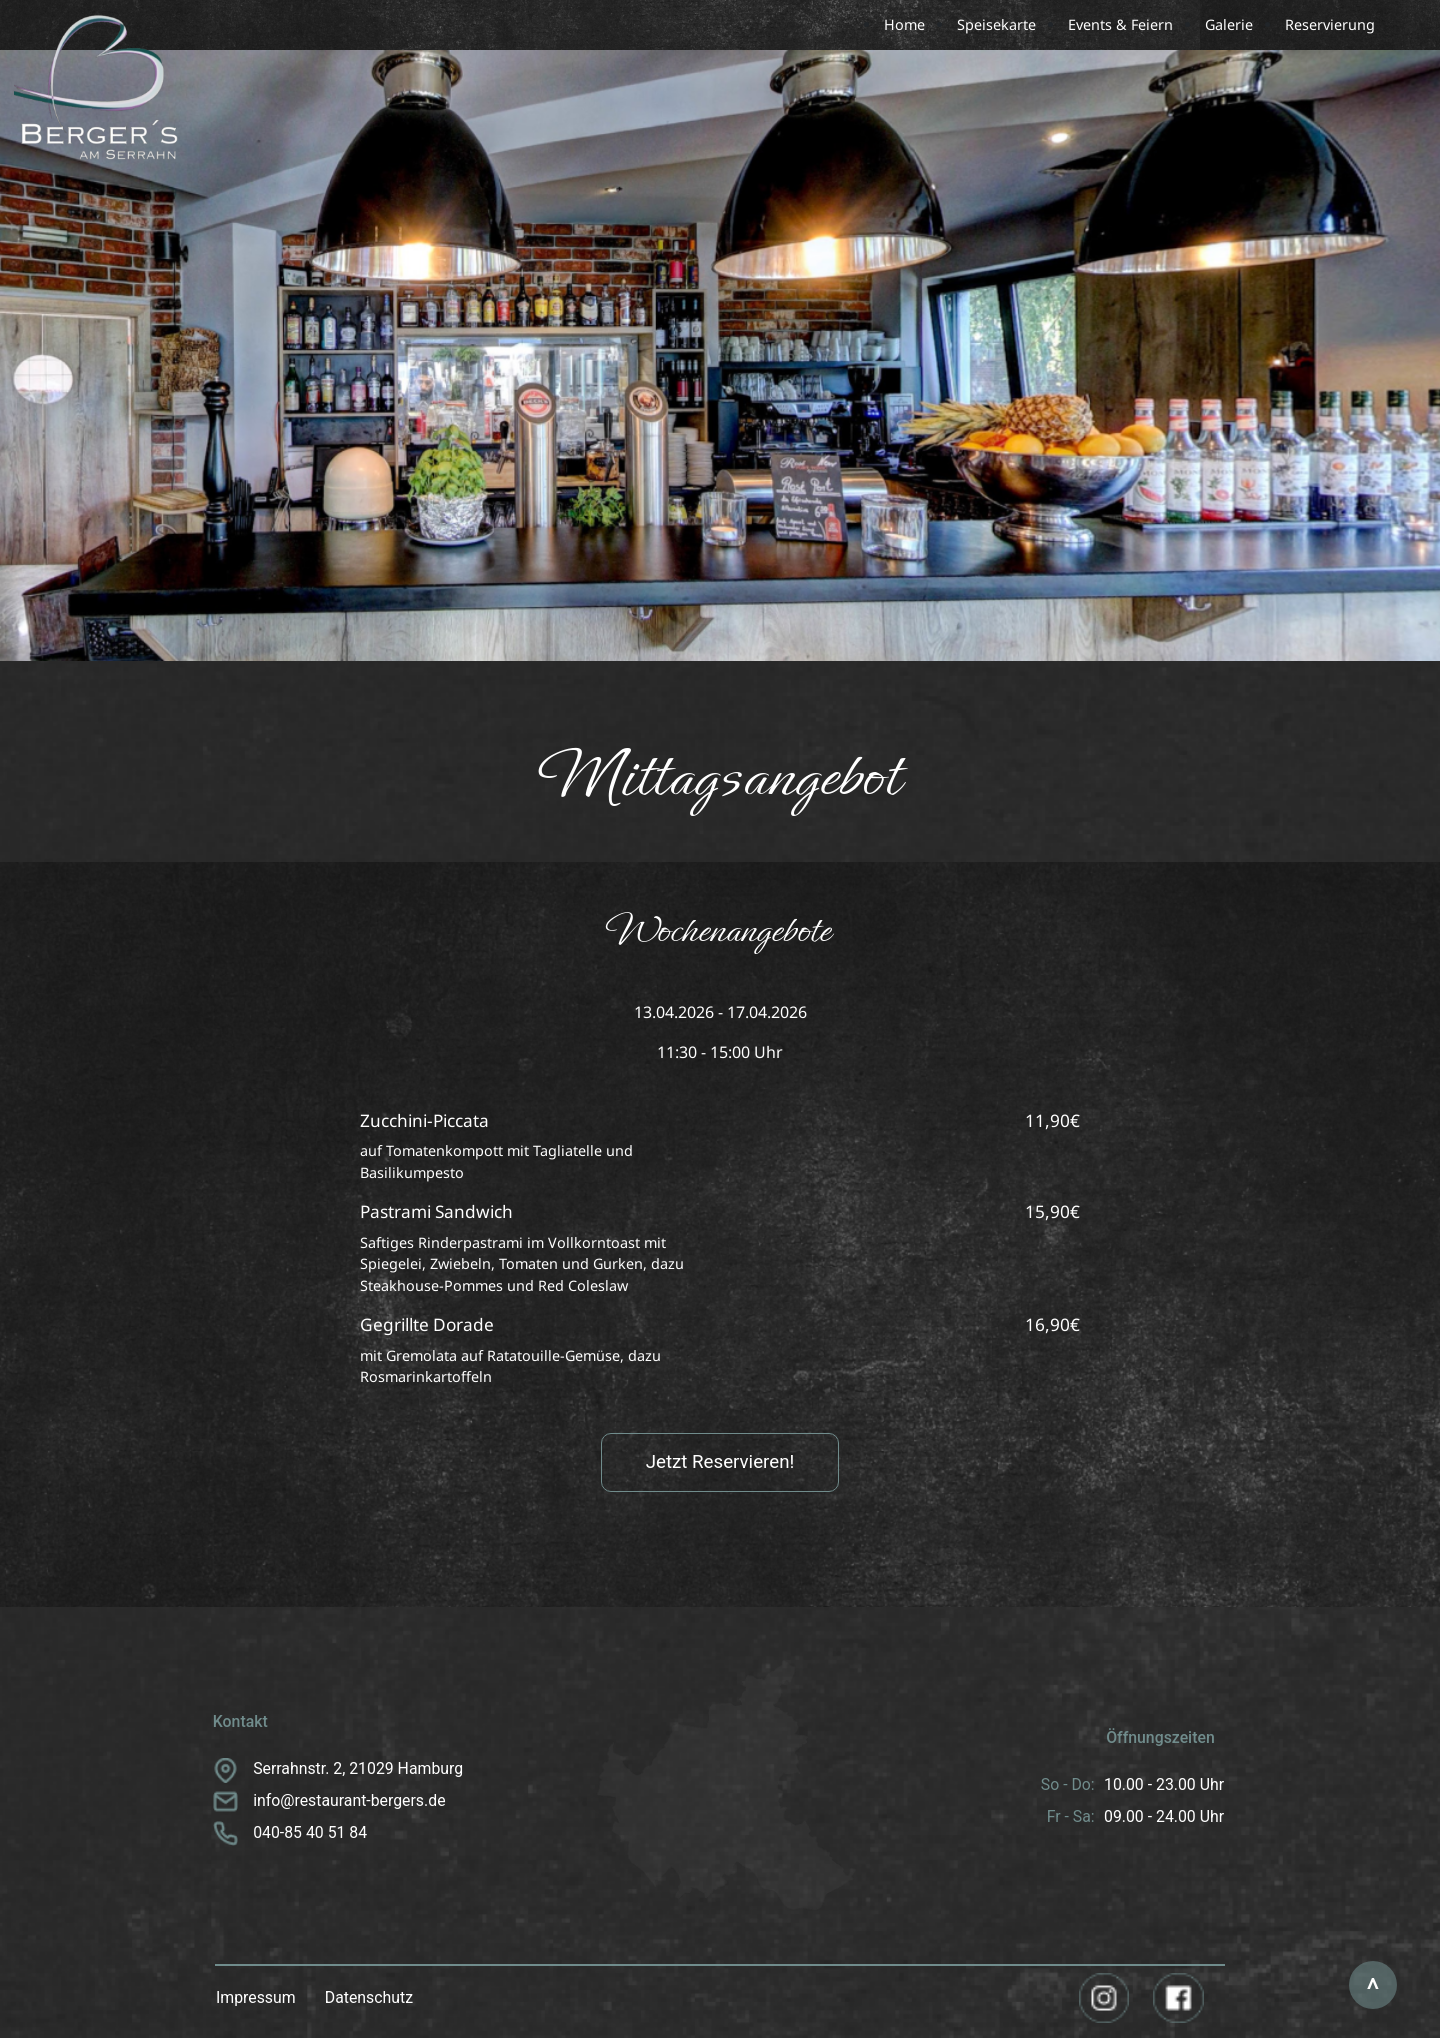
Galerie (1229, 24)
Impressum (256, 1997)
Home (904, 24)
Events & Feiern (1120, 24)
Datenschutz (369, 1997)
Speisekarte (996, 24)
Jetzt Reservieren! (720, 1462)
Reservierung (1330, 24)
